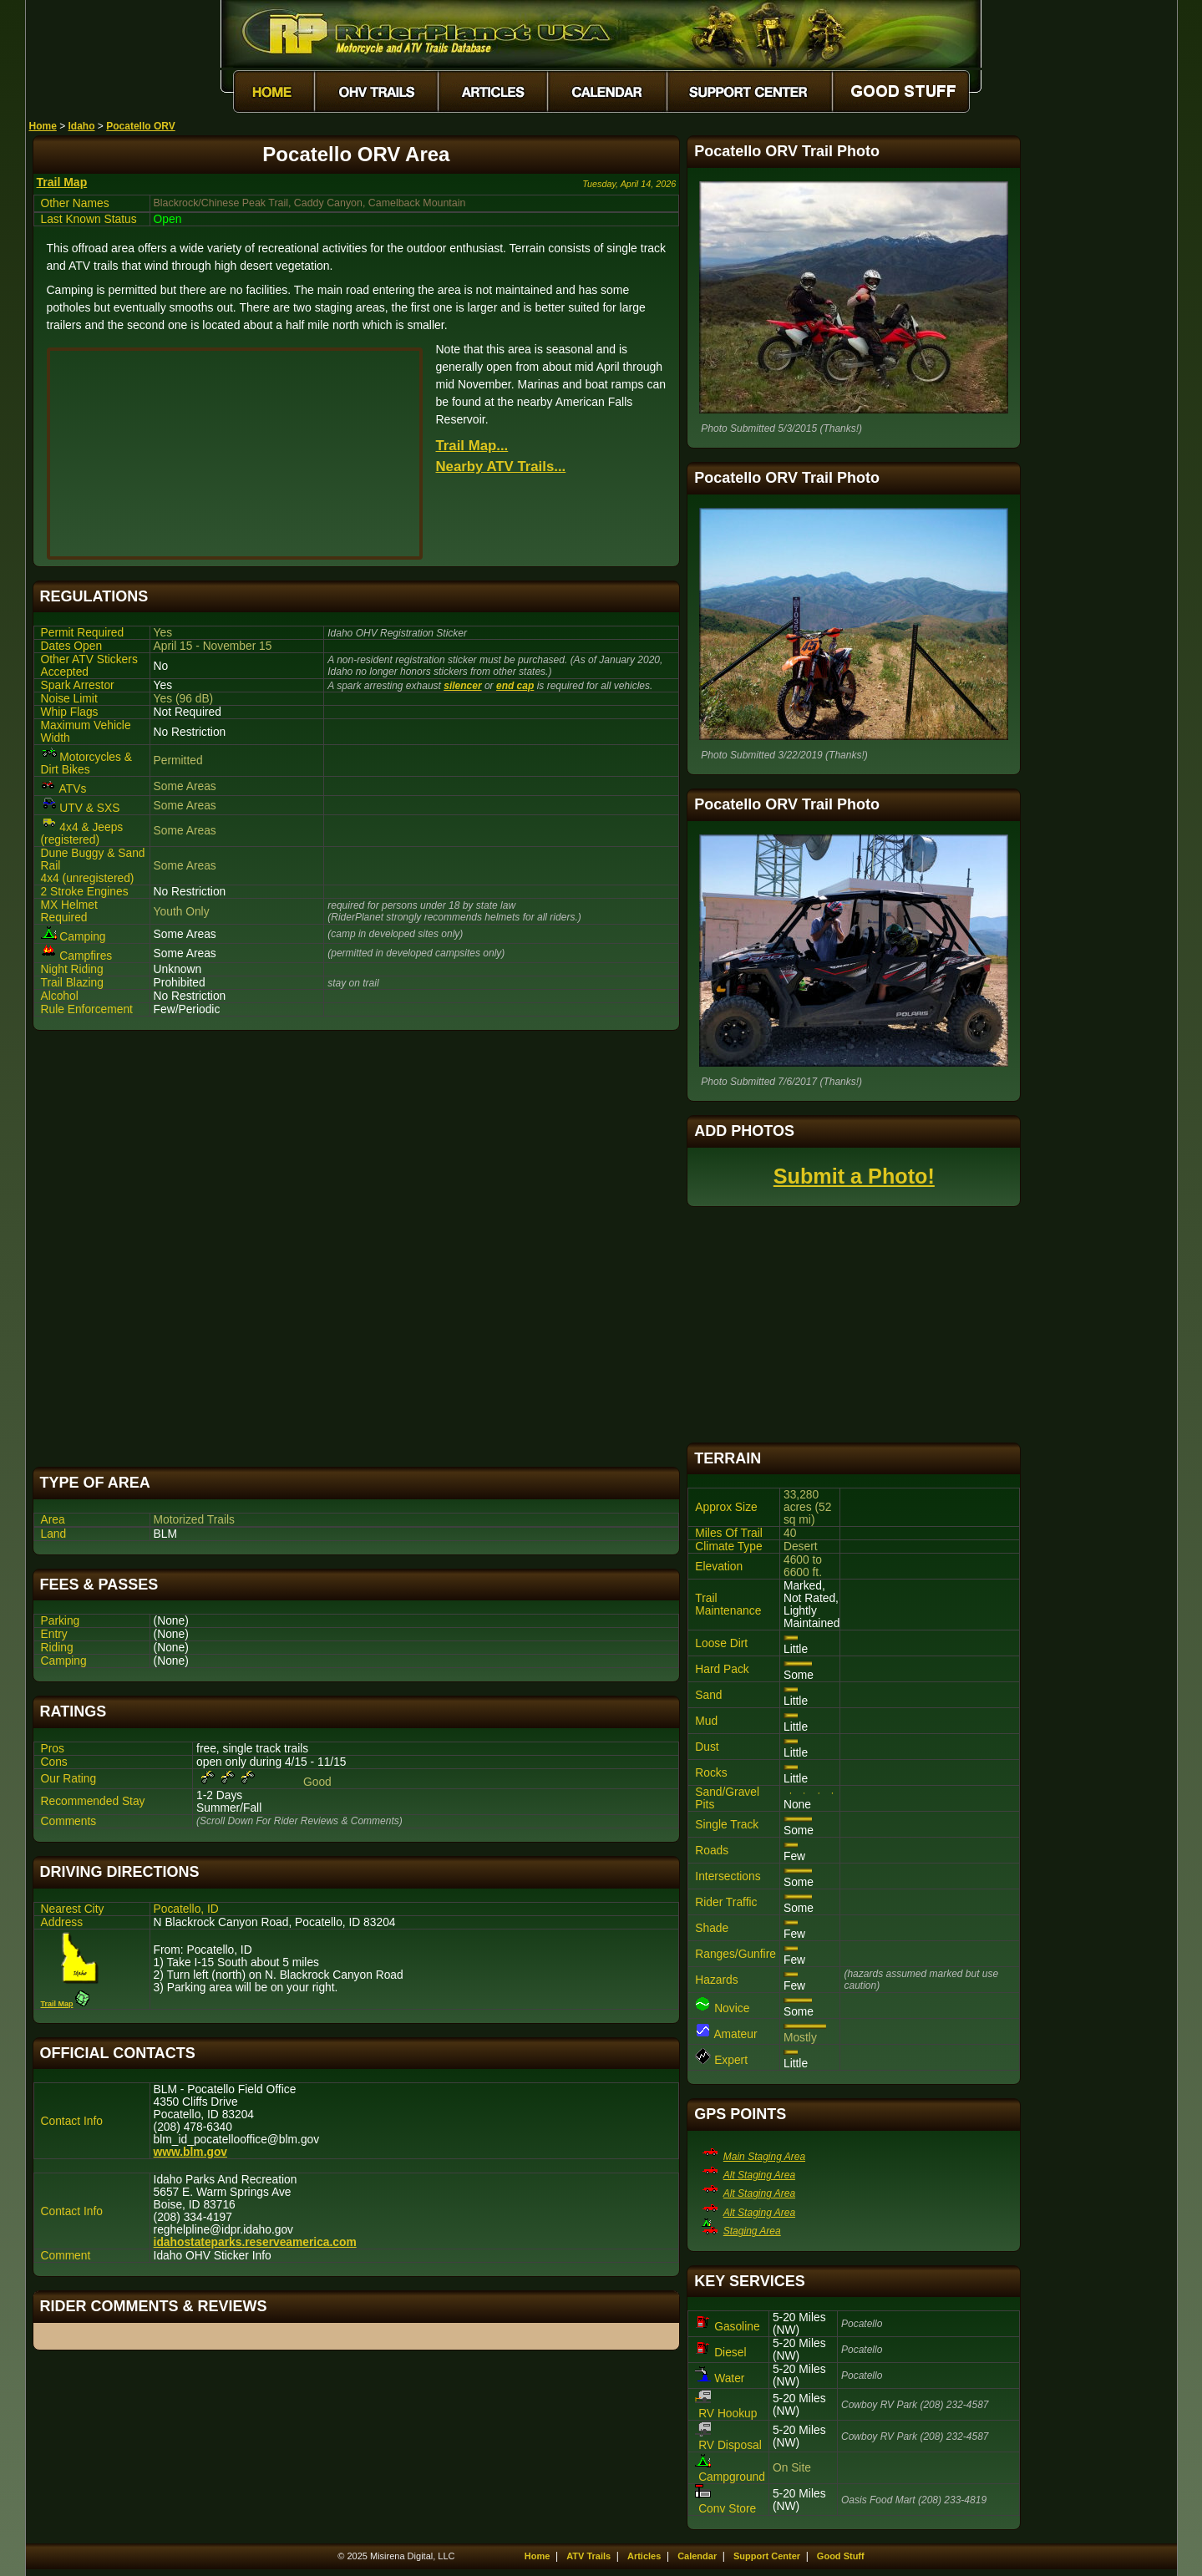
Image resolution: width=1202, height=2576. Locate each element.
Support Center (766, 2556)
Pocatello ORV (140, 126)
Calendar (697, 2556)
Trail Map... (472, 446)
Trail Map (62, 182)
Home (43, 126)
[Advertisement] (357, 1248)
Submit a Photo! (854, 1176)
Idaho (81, 126)
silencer (462, 686)
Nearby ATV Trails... (501, 466)
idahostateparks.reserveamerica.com (255, 2242)
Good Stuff (841, 2556)
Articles (644, 2556)
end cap (515, 686)
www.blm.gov (190, 2152)
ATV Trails (588, 2556)
